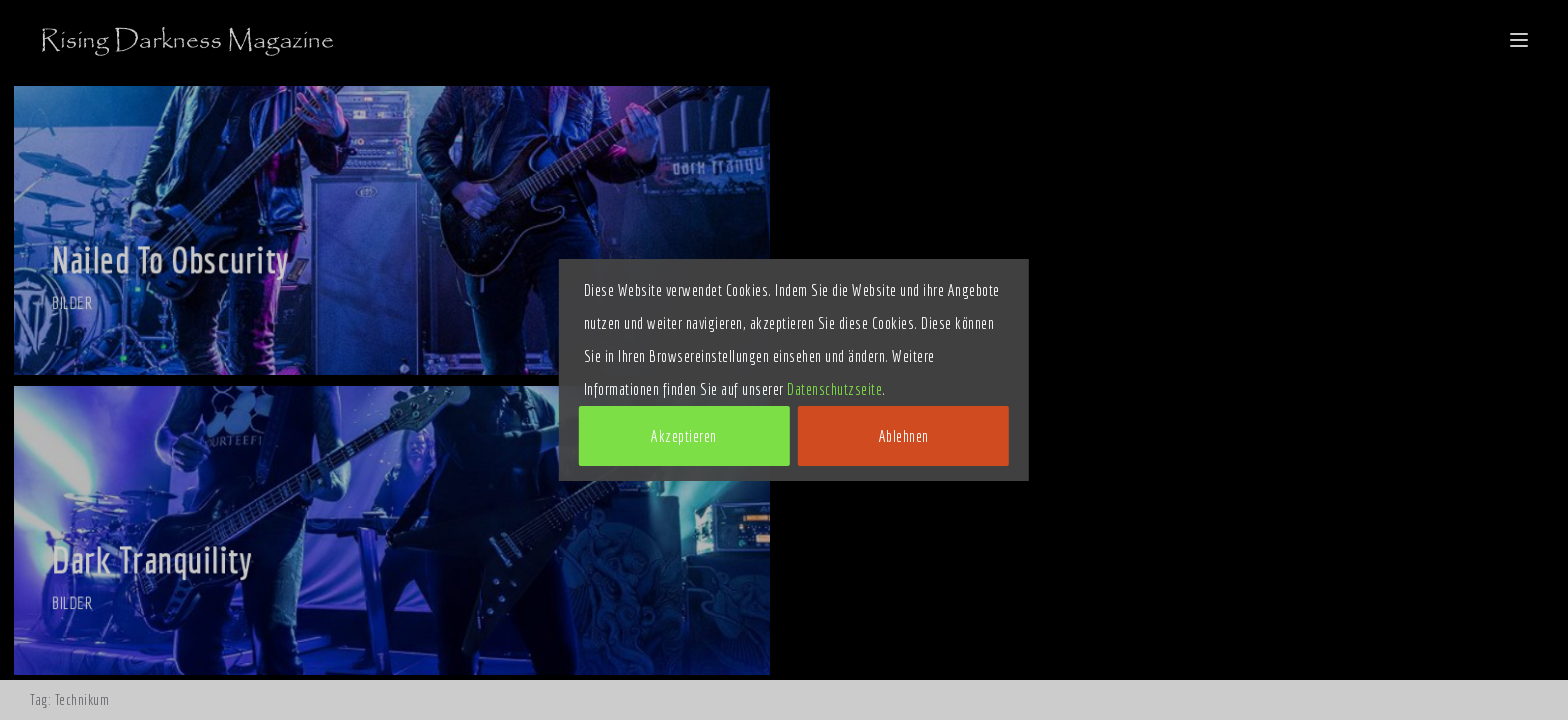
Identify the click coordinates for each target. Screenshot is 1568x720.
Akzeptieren (684, 436)
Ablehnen (904, 436)
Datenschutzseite (834, 389)
